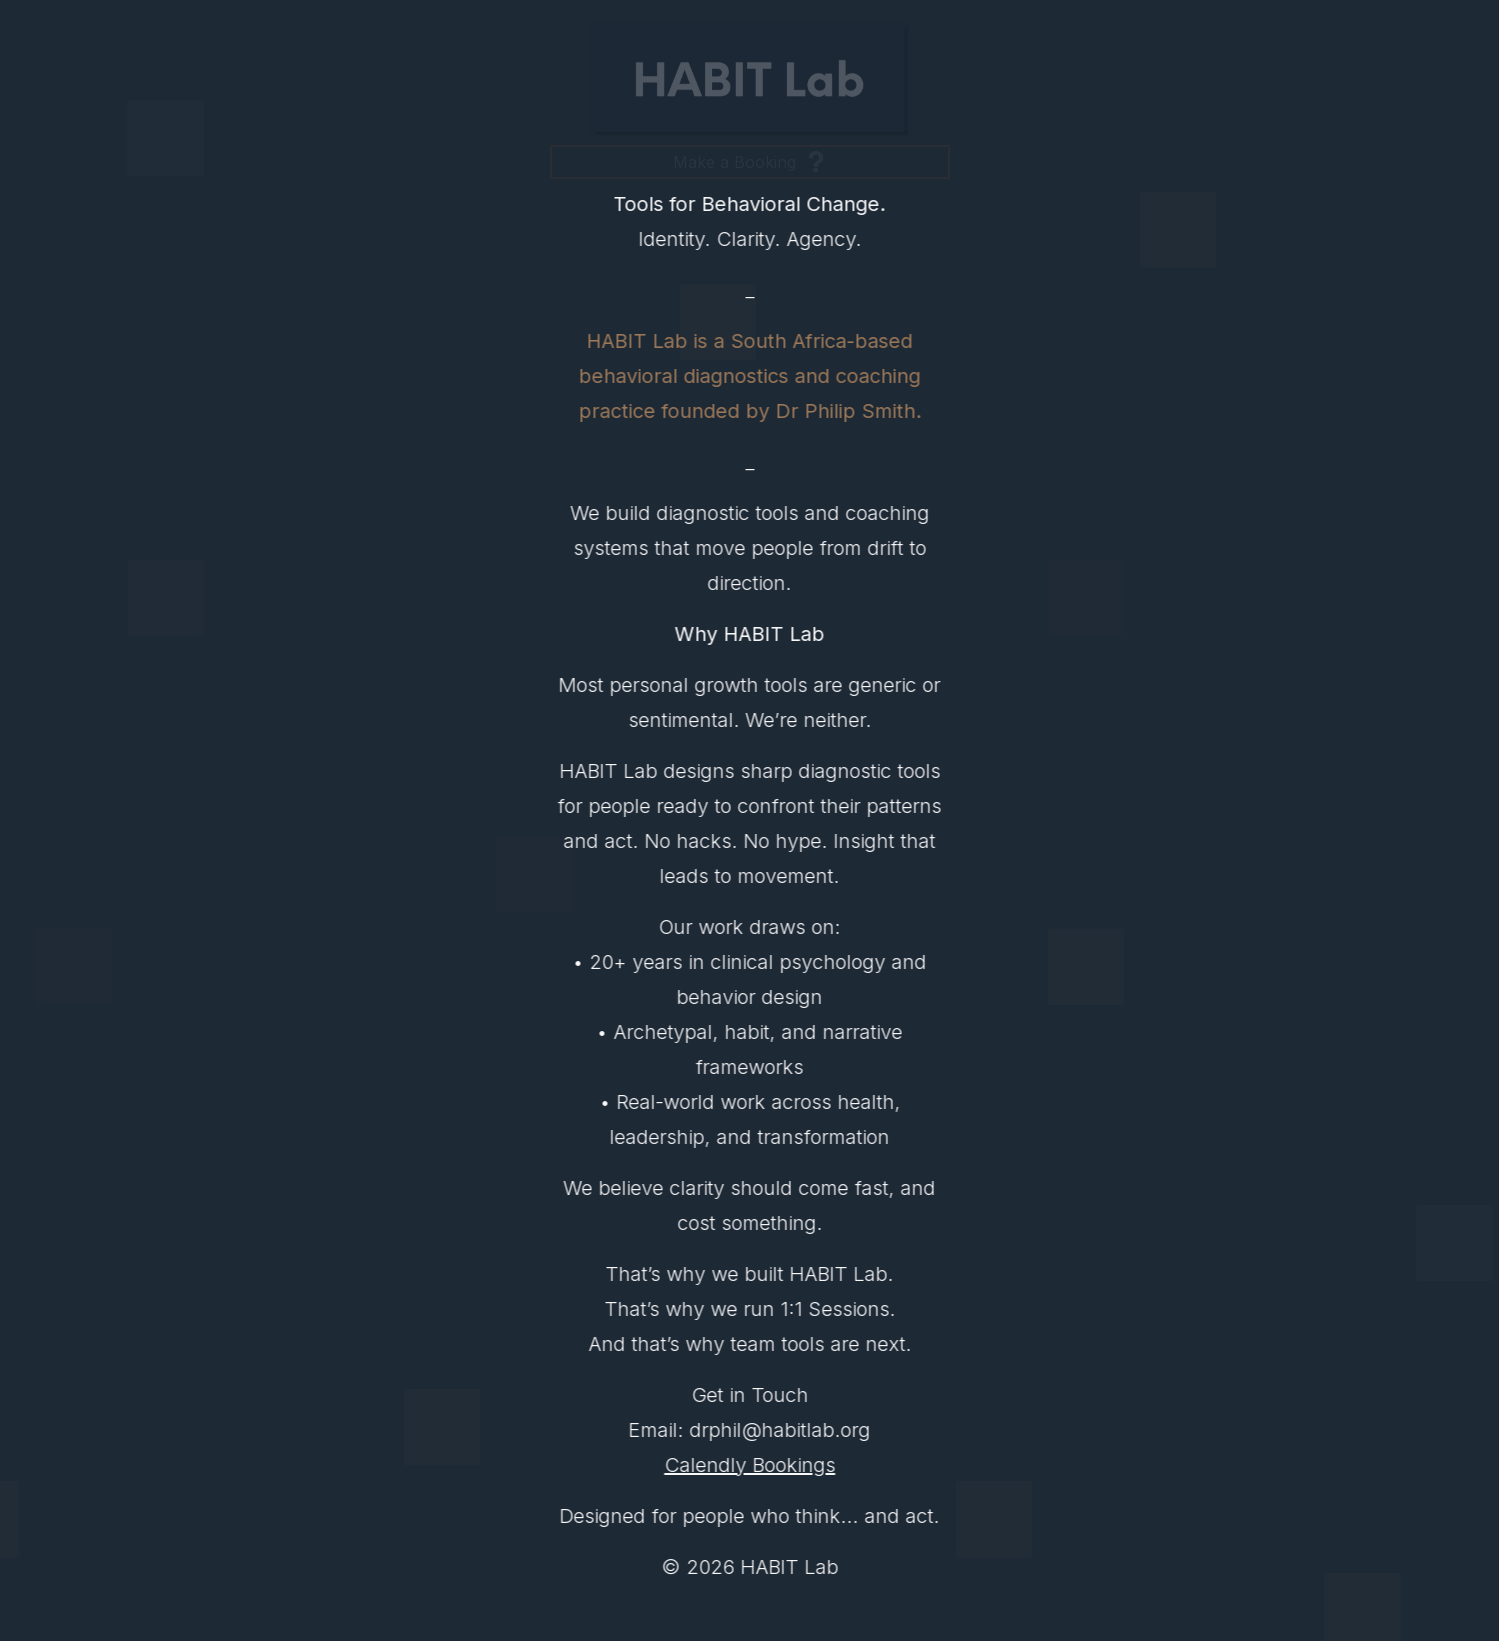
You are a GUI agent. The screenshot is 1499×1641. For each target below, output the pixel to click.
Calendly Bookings (750, 1465)
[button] (750, 162)
